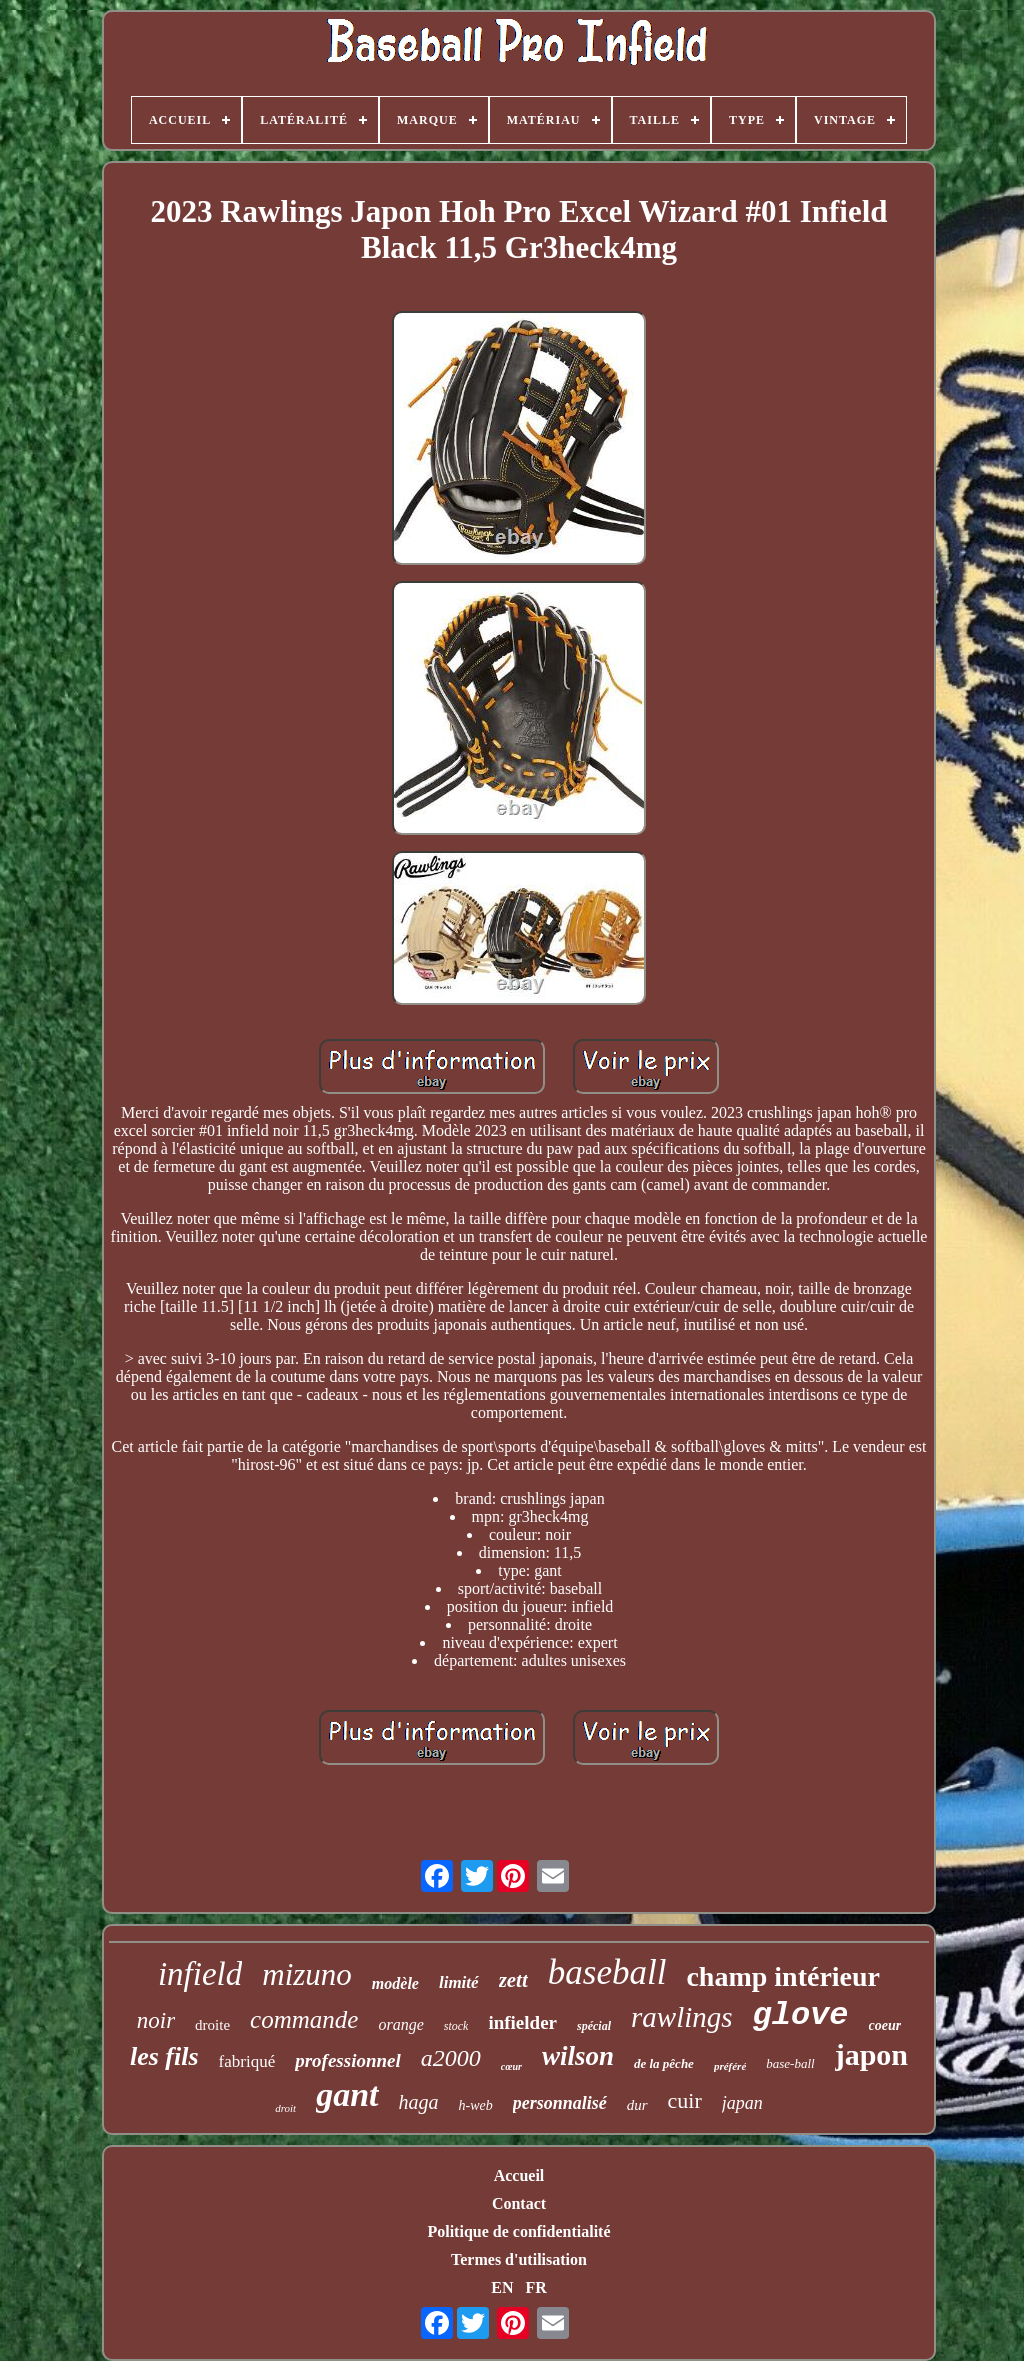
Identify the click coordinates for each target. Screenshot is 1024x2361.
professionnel (348, 2060)
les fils (164, 2056)
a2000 (451, 2058)
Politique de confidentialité (518, 2231)
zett (513, 1980)
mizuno (307, 1974)
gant (347, 2094)
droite (212, 2025)
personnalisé (560, 2103)
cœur (511, 2066)
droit (285, 2108)
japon (871, 2054)
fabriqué (247, 2061)
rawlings (682, 2017)
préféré (730, 2066)
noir (156, 2020)
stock (456, 2026)
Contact (519, 2203)
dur (637, 2105)
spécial (594, 2026)
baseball (607, 1972)
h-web (476, 2105)
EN (502, 2287)
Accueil (519, 2175)
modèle (395, 1983)
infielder (522, 2022)
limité (459, 1982)
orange (400, 2024)
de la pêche (664, 2063)
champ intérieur (783, 1976)
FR (535, 2287)
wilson (578, 2056)
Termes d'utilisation (519, 2259)
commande (304, 2019)
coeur (885, 2025)
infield (200, 1974)
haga (419, 2102)
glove (801, 2015)
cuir (685, 2100)
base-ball (790, 2063)
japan (742, 2103)
